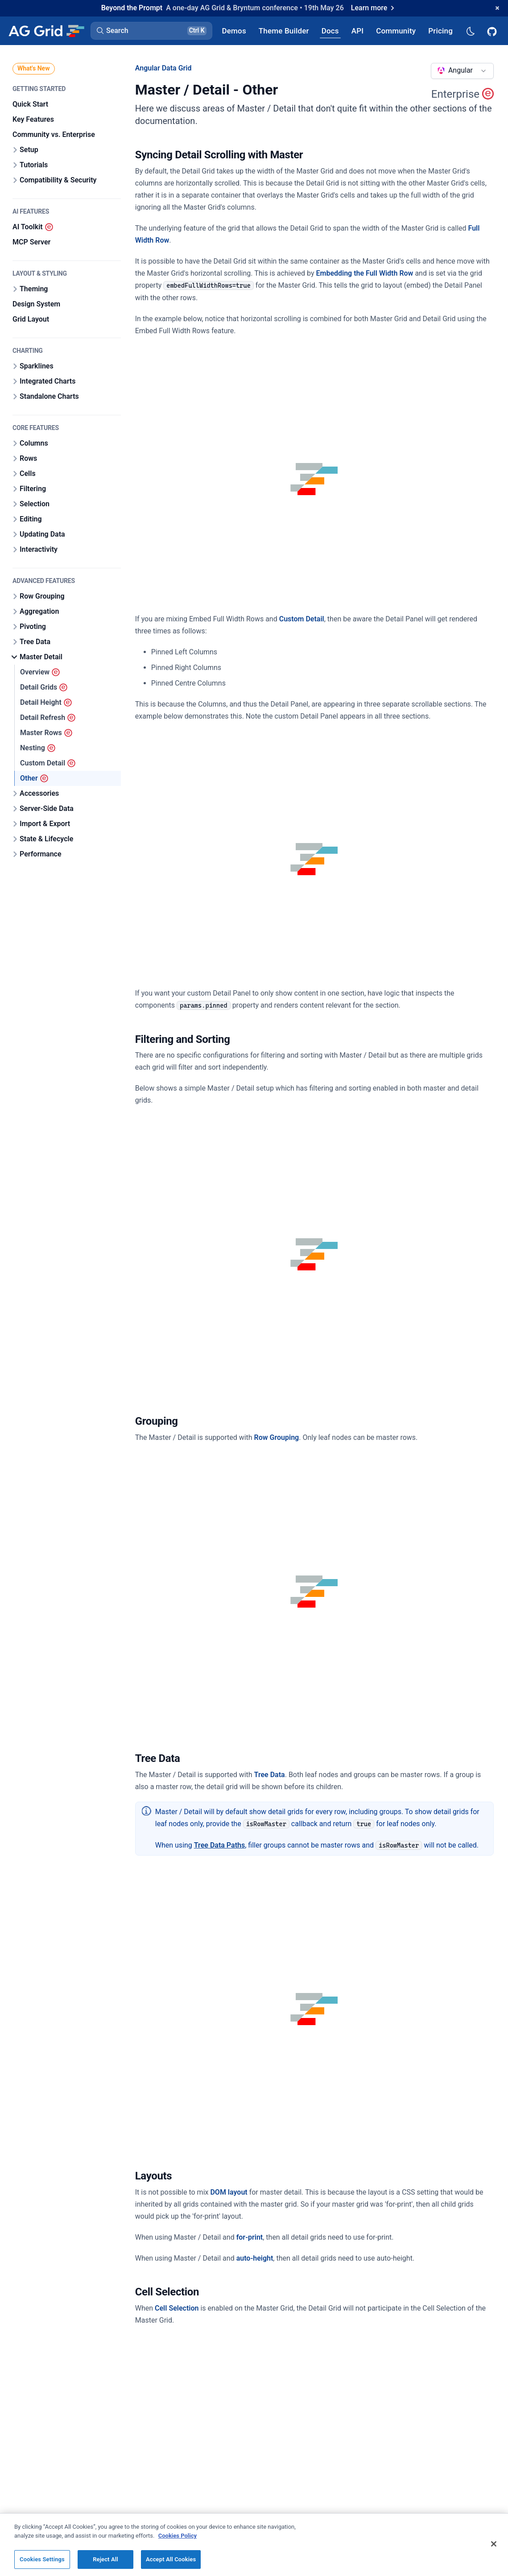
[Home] (46, 31)
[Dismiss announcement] (497, 8)
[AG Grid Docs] (330, 30)
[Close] (494, 2549)
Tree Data (269, 1774)
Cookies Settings (42, 2564)
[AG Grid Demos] (234, 30)
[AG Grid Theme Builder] (283, 30)
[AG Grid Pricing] (440, 30)
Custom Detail (301, 619)
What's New (33, 68)
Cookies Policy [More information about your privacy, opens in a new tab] (177, 2540)
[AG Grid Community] (396, 30)
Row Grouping (276, 1437)
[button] (151, 31)
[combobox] (462, 71)
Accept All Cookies (171, 2564)
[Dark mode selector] (470, 31)
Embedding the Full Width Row (364, 273)
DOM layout (228, 2192)
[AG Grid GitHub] (492, 30)
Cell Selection (176, 2308)
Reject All (105, 2564)
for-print (249, 2237)
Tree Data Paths (219, 1845)
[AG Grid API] (357, 30)
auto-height (254, 2258)
